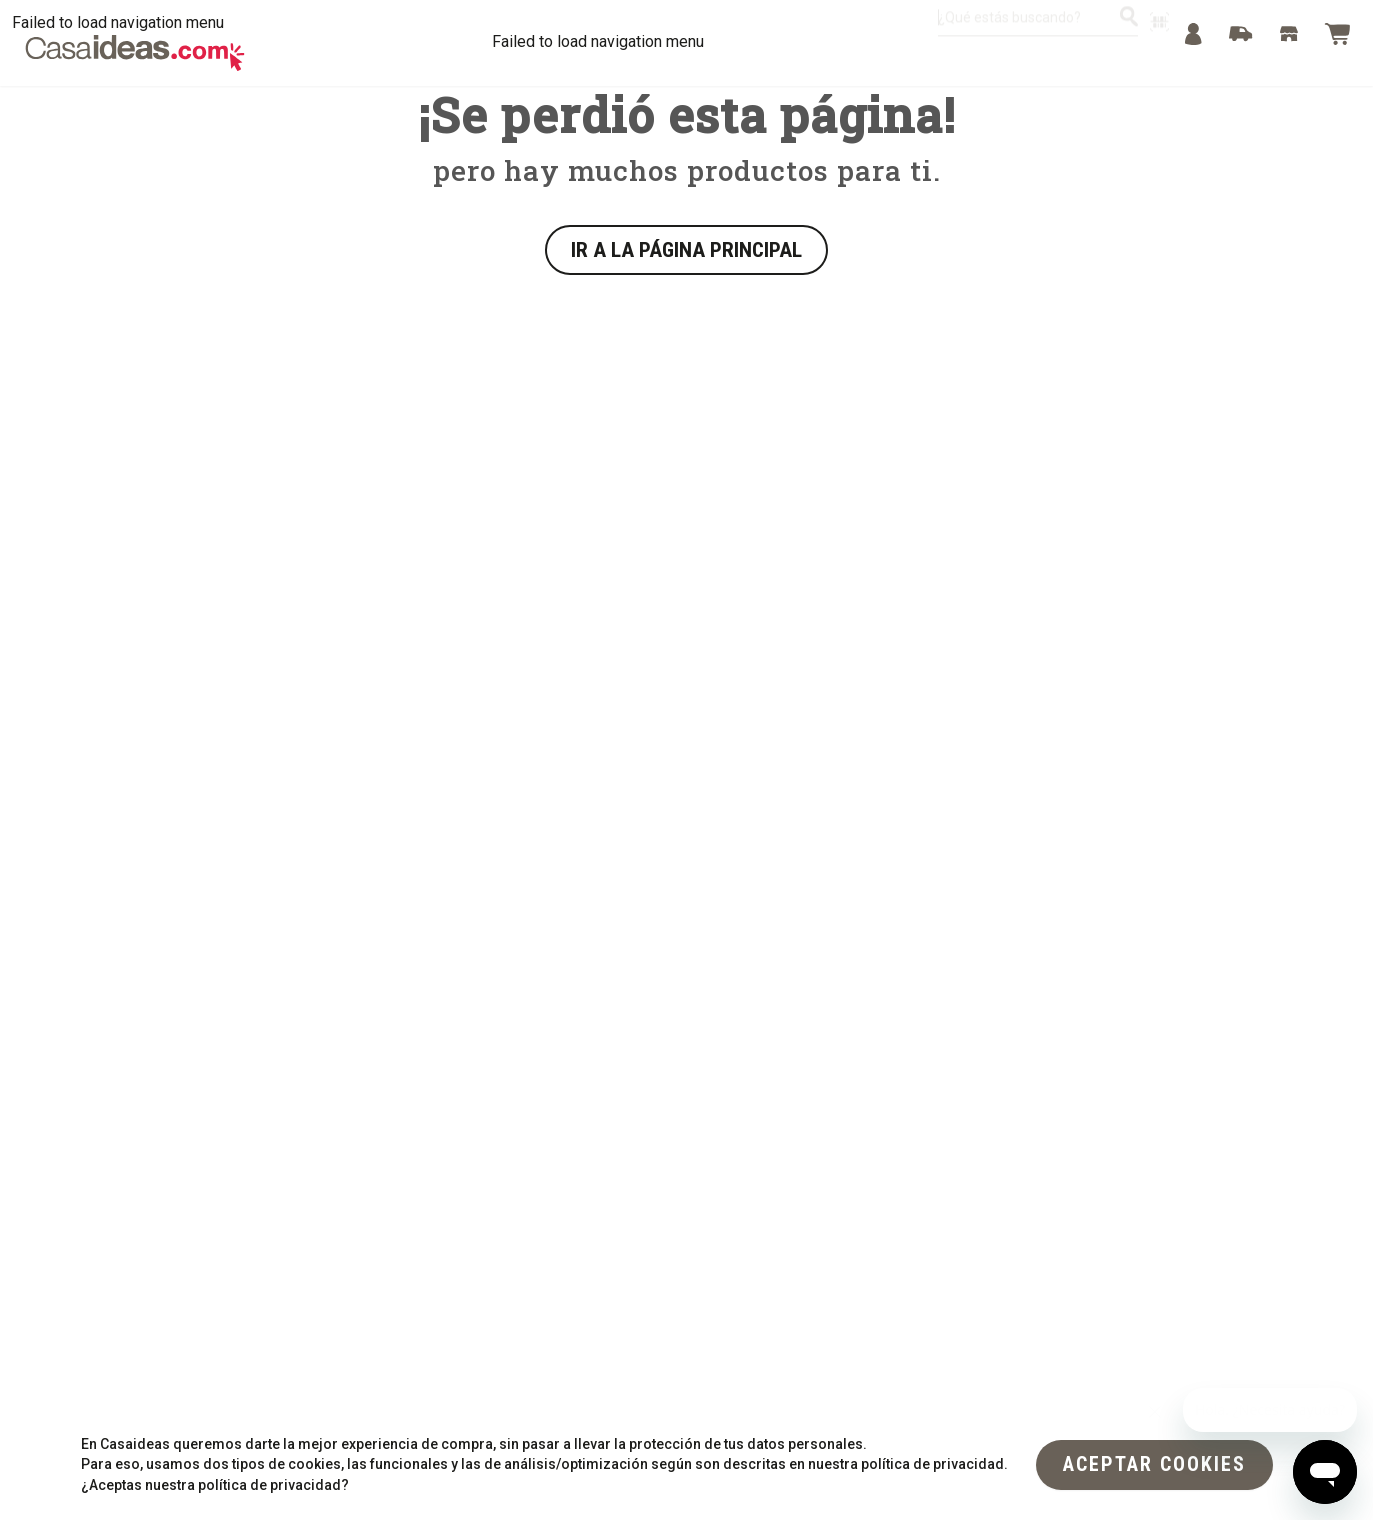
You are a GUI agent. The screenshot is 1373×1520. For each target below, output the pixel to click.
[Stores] (1289, 34)
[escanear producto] (1159, 30)
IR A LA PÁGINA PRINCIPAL (686, 250)
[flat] (1154, 1463)
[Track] (1241, 34)
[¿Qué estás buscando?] (1129, 25)
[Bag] (1337, 34)
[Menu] (1193, 34)
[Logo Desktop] (135, 53)
